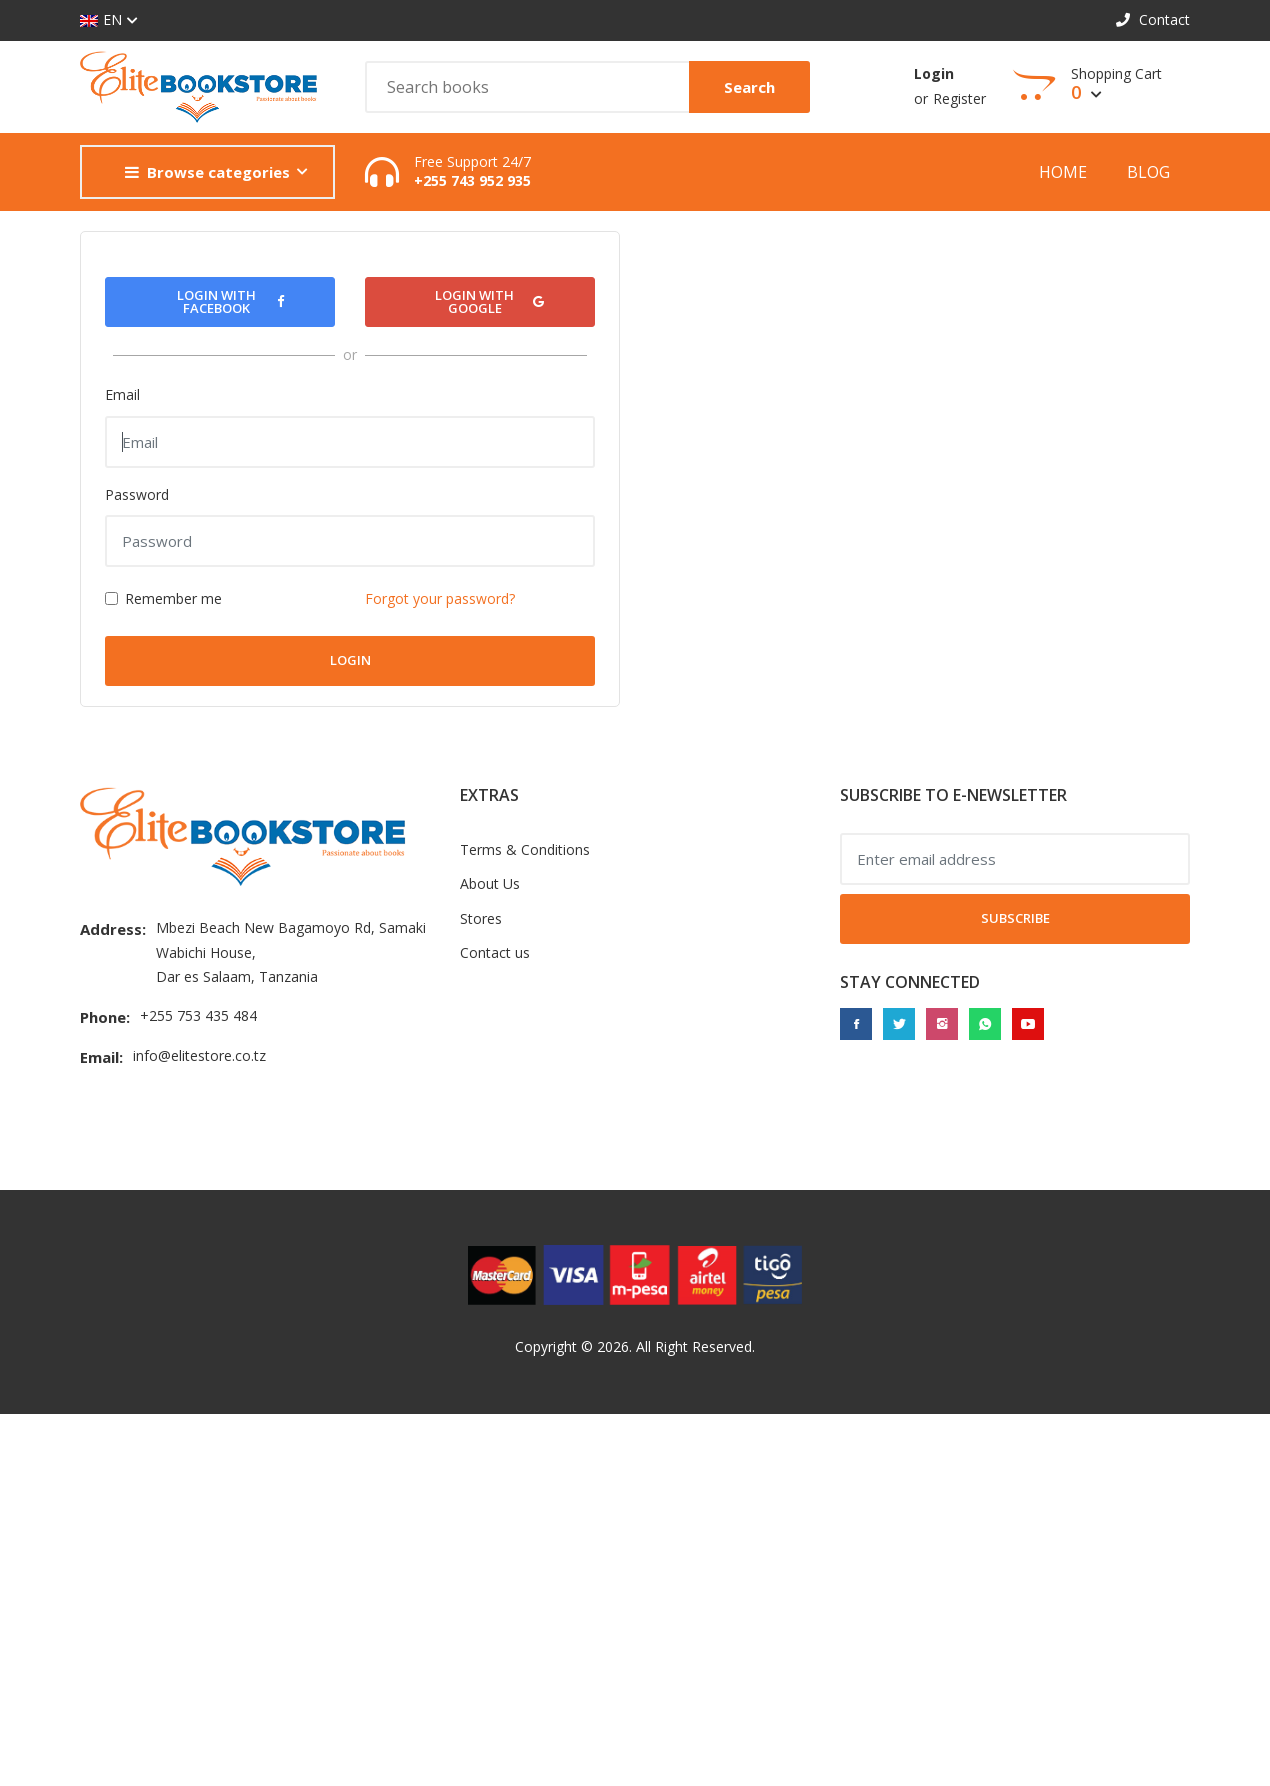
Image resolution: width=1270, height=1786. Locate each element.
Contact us (495, 952)
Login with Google (489, 301)
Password (137, 494)
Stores (481, 918)
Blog (1148, 172)
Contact (1153, 19)
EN (101, 20)
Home (1063, 172)
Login (934, 73)
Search (749, 87)
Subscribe (1015, 918)
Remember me (173, 598)
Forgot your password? (440, 598)
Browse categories (207, 172)
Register (959, 98)
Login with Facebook (230, 301)
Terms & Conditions (525, 849)
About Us (490, 883)
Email (122, 394)
